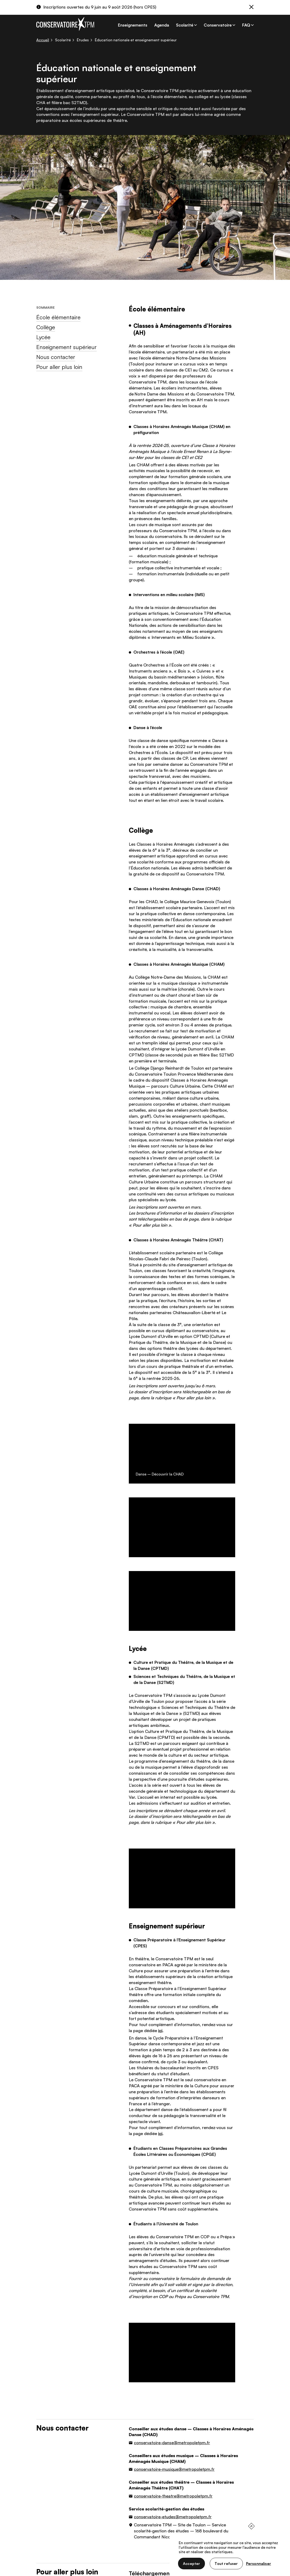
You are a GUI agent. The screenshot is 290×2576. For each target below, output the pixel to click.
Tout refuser (226, 2563)
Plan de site (155, 2568)
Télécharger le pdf (231, 2529)
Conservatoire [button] (218, 24)
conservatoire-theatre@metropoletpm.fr (173, 2169)
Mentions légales (127, 2568)
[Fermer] (251, 7)
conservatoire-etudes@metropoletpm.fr (173, 2190)
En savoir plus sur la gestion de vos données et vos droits (174, 2482)
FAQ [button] (246, 24)
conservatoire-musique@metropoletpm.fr (174, 2142)
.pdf (176, 2261)
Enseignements (132, 24)
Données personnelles (53, 2568)
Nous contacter (124, 2517)
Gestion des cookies (92, 2568)
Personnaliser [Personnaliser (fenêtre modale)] (258, 2563)
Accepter (191, 2563)
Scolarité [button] (184, 24)
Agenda (161, 24)
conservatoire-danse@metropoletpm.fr (172, 2116)
